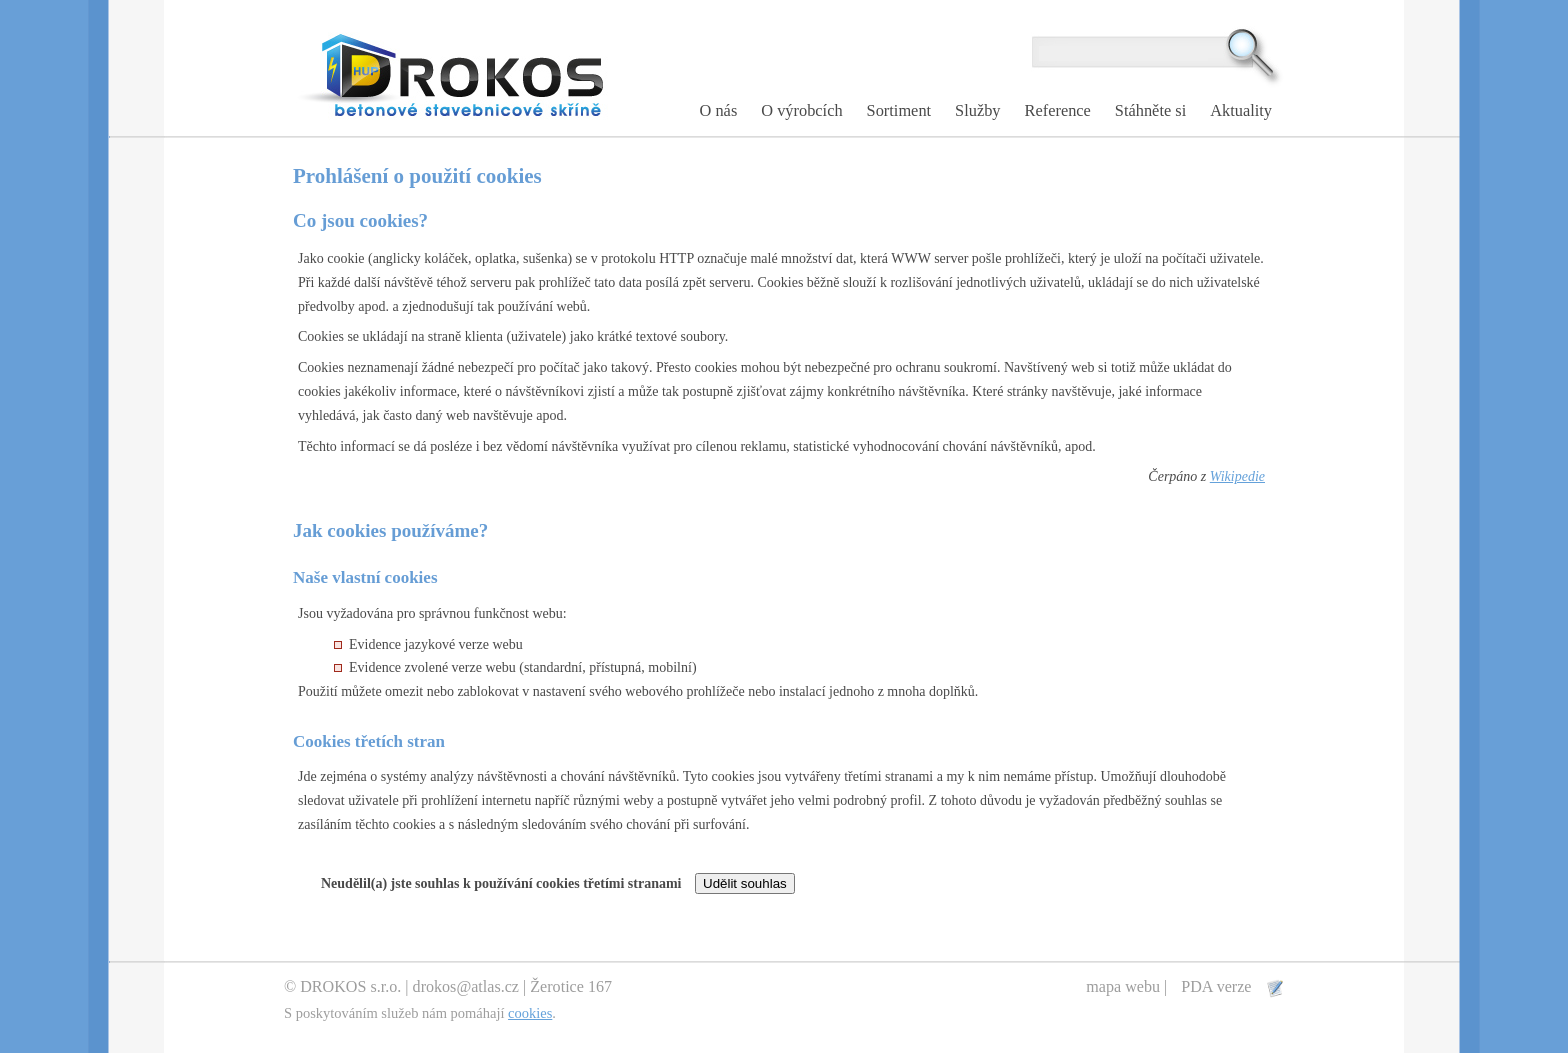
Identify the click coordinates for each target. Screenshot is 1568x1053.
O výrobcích (801, 110)
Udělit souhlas (745, 883)
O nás (719, 110)
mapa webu (1123, 986)
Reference (1058, 110)
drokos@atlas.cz (466, 986)
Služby (977, 110)
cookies (530, 1013)
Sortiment (899, 110)
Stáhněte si (1150, 110)
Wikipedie (1237, 476)
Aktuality (1241, 110)
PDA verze (1218, 986)
